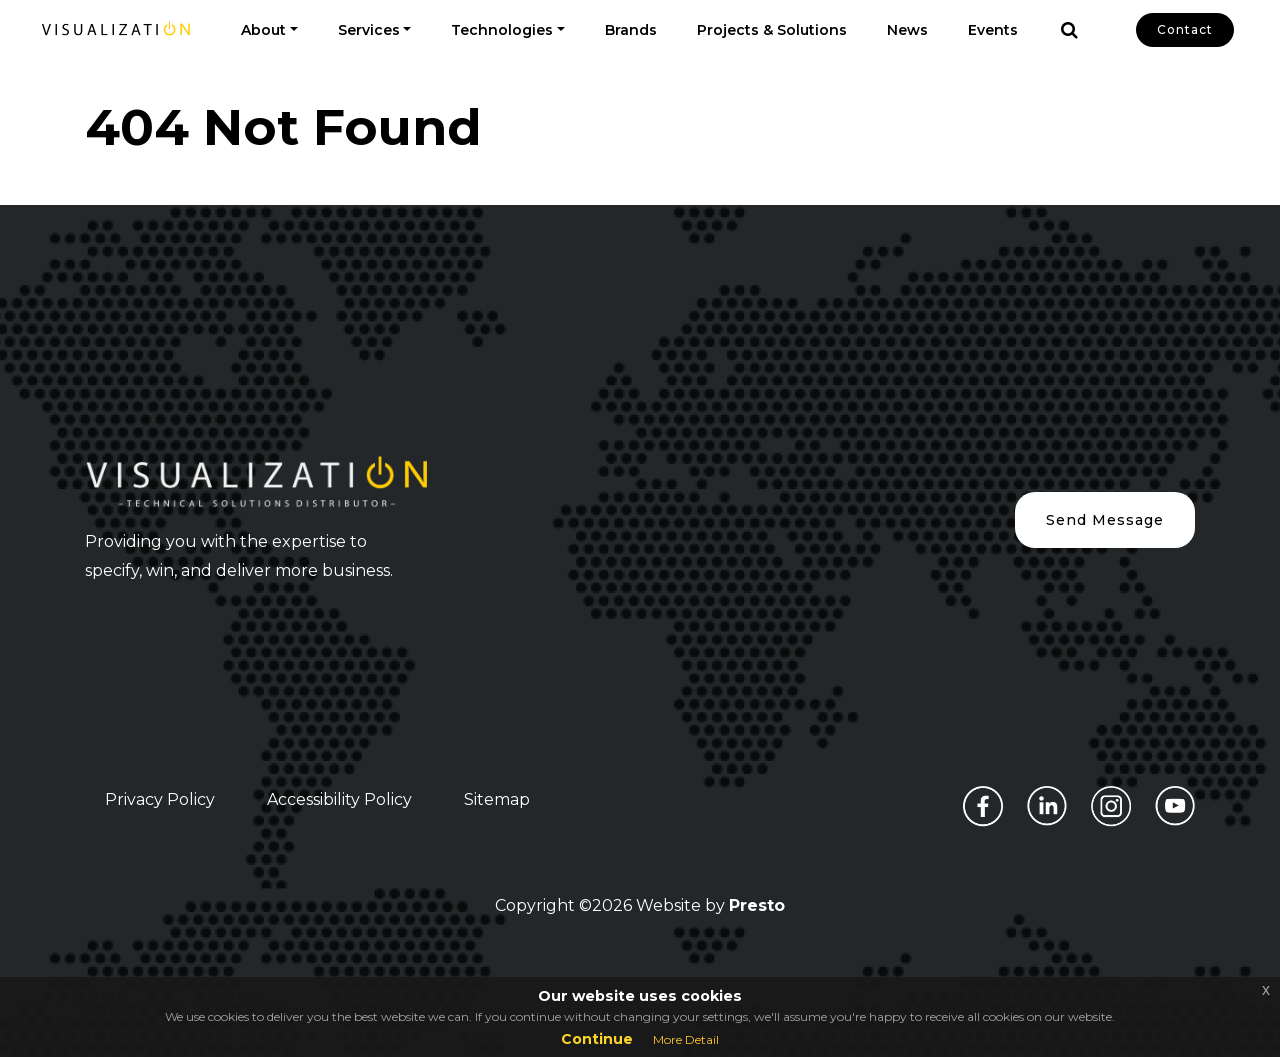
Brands (631, 30)
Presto (757, 905)
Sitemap (497, 799)
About (263, 30)
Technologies (502, 30)
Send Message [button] (1105, 520)
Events (993, 30)
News (907, 30)
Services (369, 30)
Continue (597, 1039)
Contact (1185, 29)
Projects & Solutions (772, 30)
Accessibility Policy (339, 799)
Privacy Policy (160, 799)
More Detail (686, 1039)
